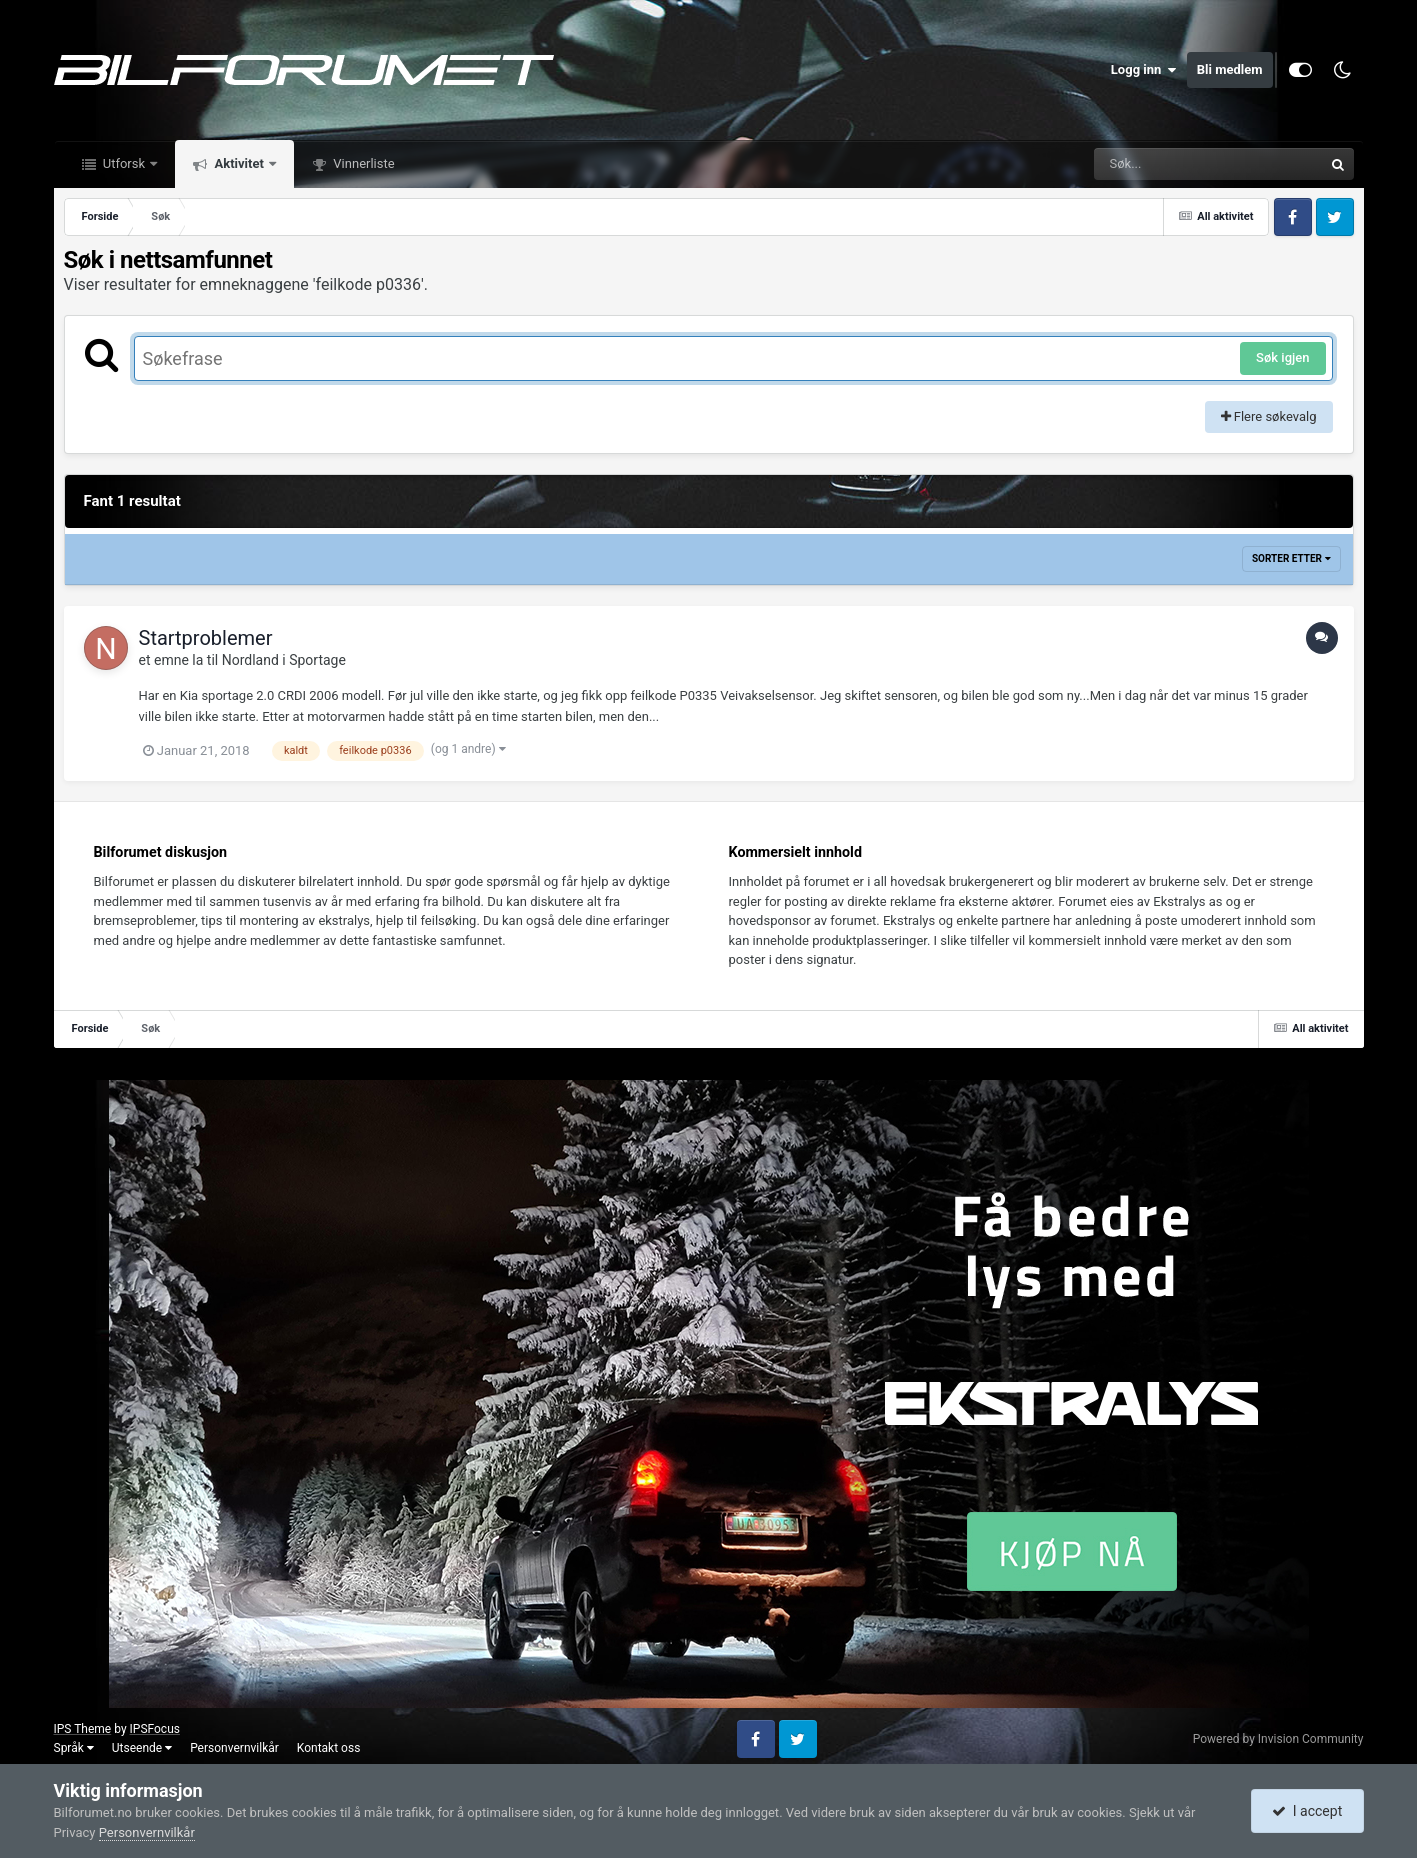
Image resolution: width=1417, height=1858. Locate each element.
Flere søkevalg (1269, 416)
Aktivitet (239, 163)
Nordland (250, 660)
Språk (74, 1748)
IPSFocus (155, 1729)
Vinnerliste (362, 163)
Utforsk (124, 163)
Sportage (317, 660)
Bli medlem (1230, 69)
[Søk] (1160, 164)
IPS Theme (83, 1729)
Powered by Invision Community (1278, 1739)
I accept (1307, 1811)
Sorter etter (1291, 558)
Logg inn (1144, 70)
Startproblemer (206, 638)
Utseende (142, 1748)
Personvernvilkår (234, 1748)
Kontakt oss (329, 1748)
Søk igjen (1282, 357)
